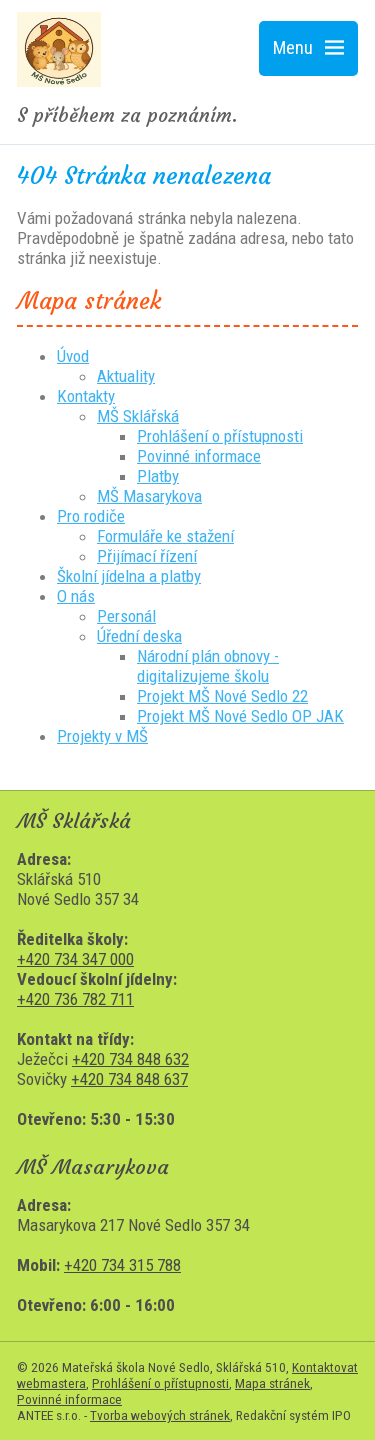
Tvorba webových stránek (160, 1415)
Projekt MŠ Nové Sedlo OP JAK (240, 716)
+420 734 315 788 (122, 1265)
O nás (76, 596)
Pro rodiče (91, 516)
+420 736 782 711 (75, 999)
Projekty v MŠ (102, 736)
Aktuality (126, 376)
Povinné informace (199, 456)
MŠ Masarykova (149, 496)
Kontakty (86, 396)
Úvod (73, 356)
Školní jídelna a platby (129, 576)
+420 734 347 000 (75, 959)
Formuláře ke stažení (165, 536)
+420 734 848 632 (130, 1059)
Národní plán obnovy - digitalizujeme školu (208, 666)
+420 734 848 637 (129, 1079)
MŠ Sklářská (138, 416)
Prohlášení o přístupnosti (220, 436)
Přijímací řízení (147, 556)
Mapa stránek (272, 1383)
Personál (126, 616)
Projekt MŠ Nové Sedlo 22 (222, 696)
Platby (158, 476)
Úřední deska (139, 636)
